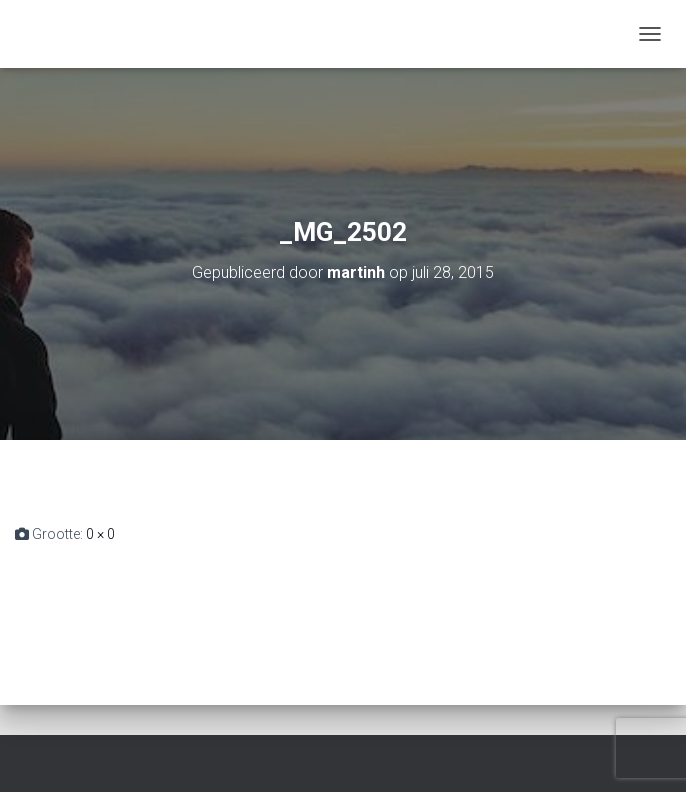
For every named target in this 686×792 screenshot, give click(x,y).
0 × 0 (100, 534)
